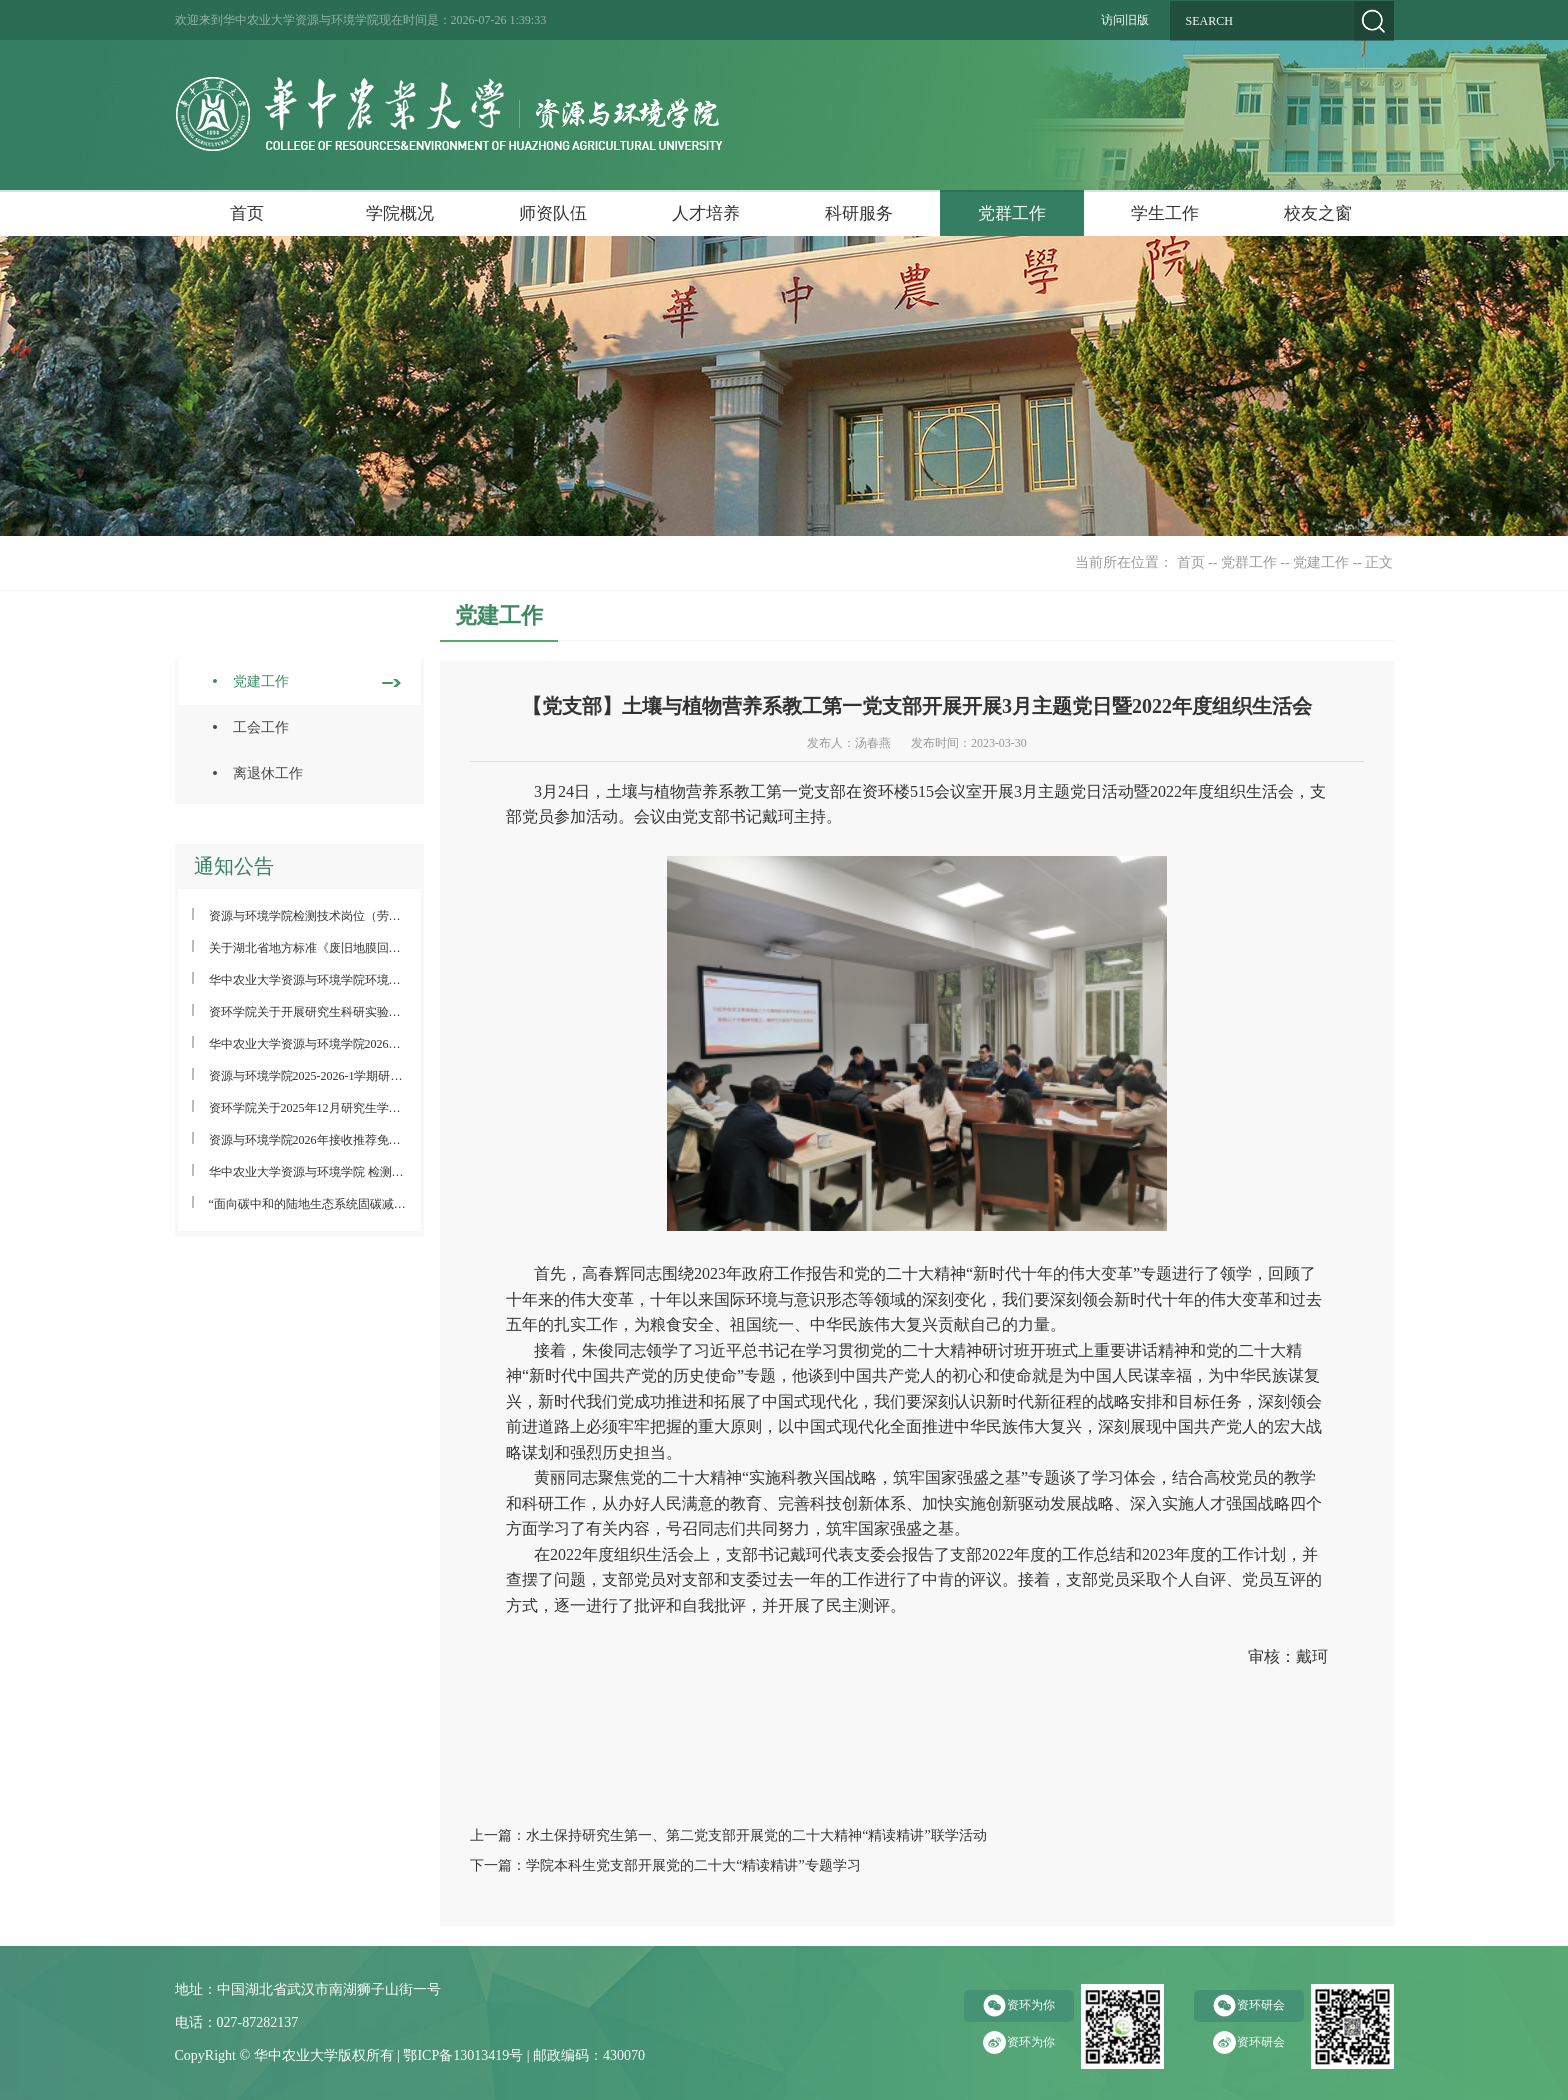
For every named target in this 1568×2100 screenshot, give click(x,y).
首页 (247, 213)
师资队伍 (553, 213)
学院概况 (400, 213)
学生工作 (1165, 213)
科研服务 (859, 213)
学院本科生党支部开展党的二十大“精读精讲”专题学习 (693, 1865)
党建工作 (1321, 562)
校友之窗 (1318, 213)
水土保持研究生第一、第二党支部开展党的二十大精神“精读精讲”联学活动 (756, 1835)
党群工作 (1012, 213)
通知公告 (234, 866)
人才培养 (706, 213)
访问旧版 (1125, 20)
